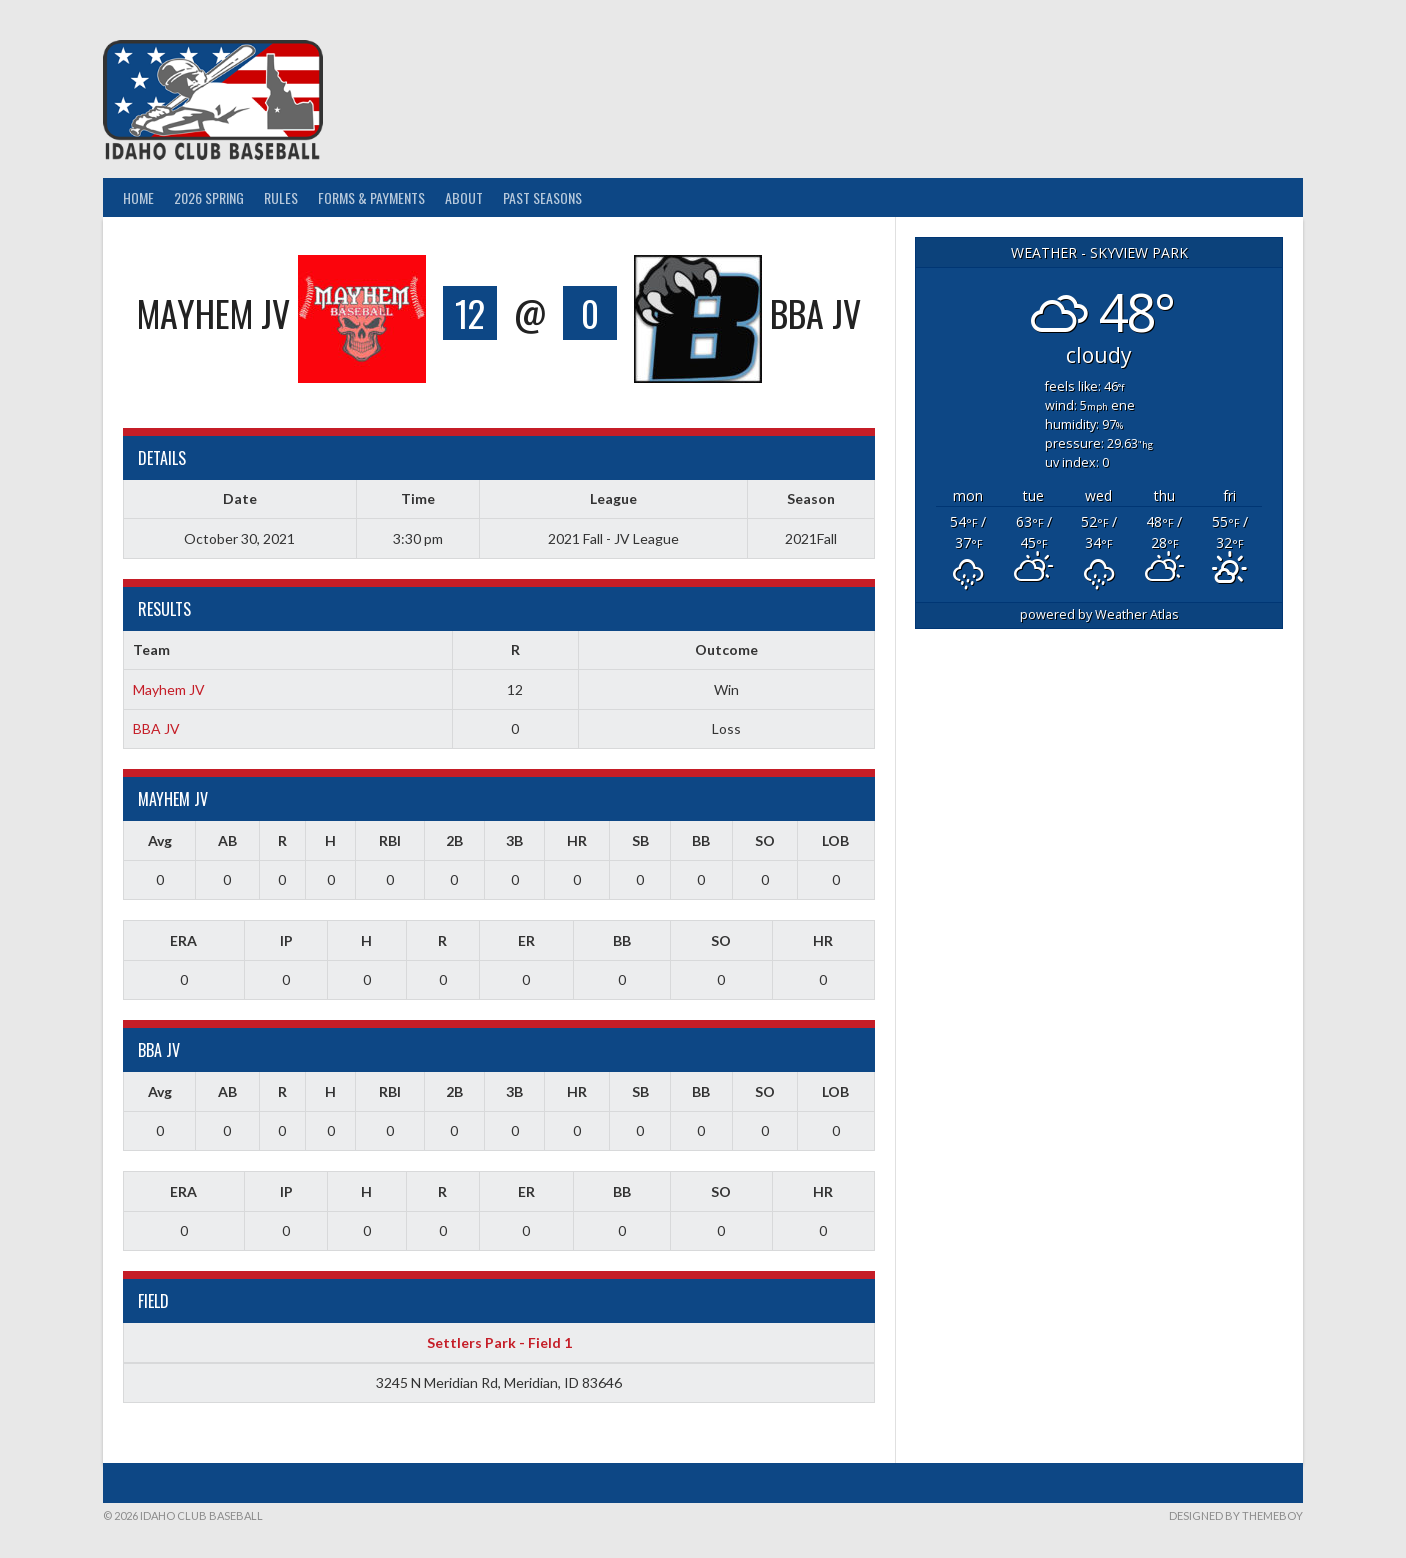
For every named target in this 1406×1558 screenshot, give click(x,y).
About (464, 197)
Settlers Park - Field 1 (499, 1342)
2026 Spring (209, 197)
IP (286, 940)
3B (514, 840)
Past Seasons (542, 197)
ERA (183, 940)
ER (526, 940)
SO (765, 840)
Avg (160, 840)
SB (640, 840)
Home (138, 197)
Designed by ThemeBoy (1236, 1515)
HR (577, 840)
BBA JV (156, 728)
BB (701, 840)
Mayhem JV (169, 689)
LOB (835, 840)
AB (227, 840)
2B (454, 840)
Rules (281, 197)
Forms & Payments (371, 197)
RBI (390, 840)
